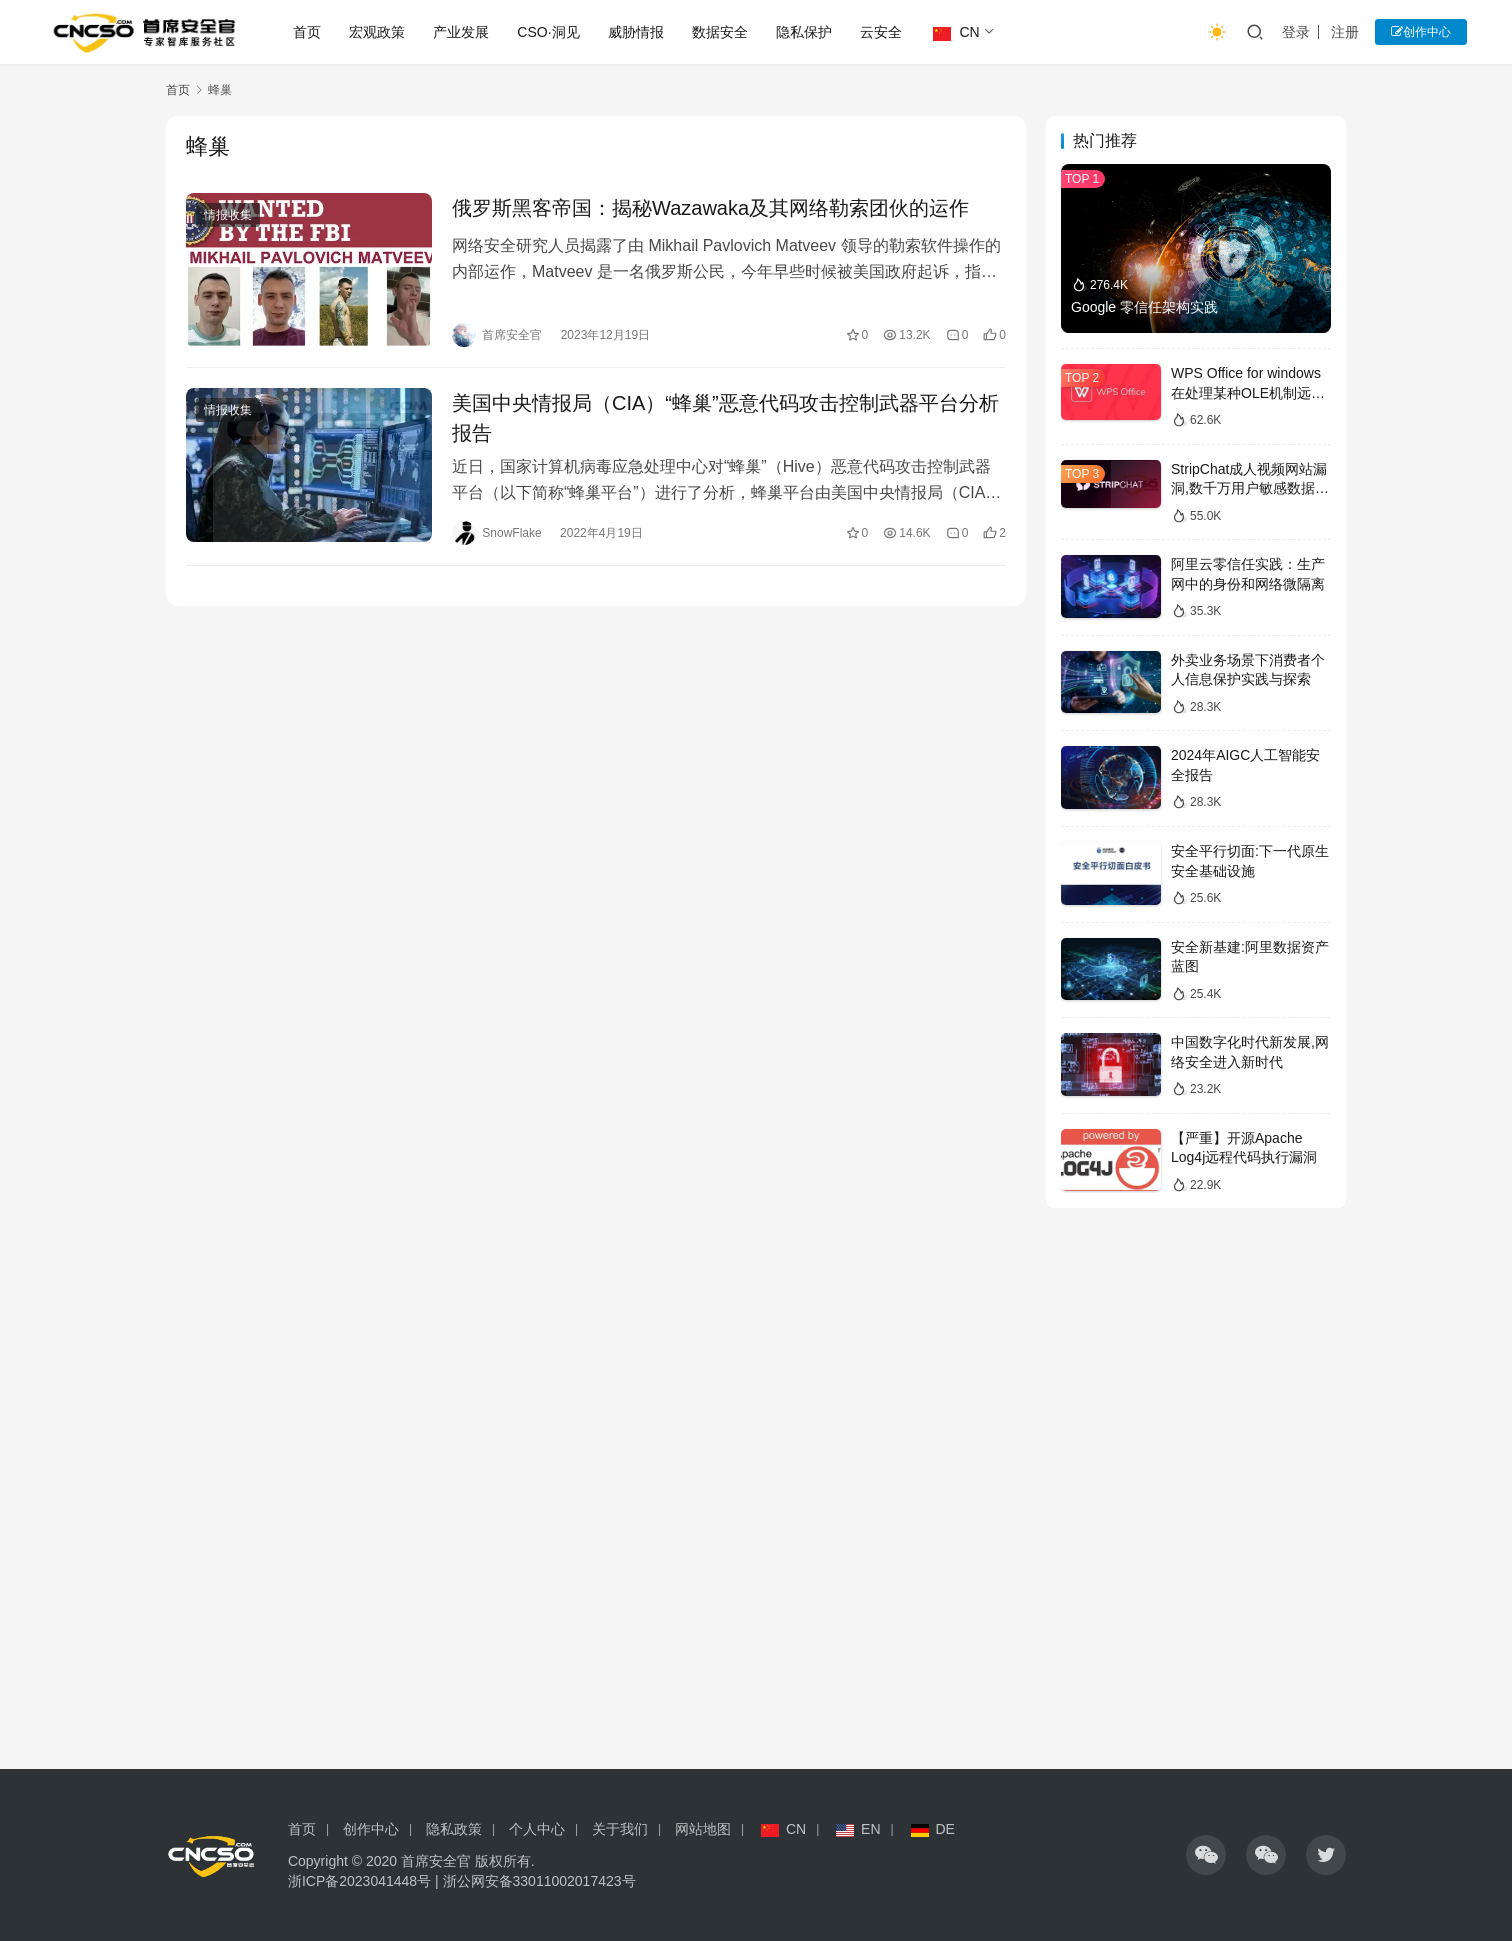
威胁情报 (636, 32)
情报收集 (228, 215)
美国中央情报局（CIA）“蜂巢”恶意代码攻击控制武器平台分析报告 (725, 418)
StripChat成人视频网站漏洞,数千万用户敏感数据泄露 (1250, 488)
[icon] (1206, 1855)
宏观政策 (377, 32)
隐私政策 (454, 1829)
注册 (1345, 32)
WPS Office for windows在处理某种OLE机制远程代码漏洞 (1248, 392)
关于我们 (620, 1829)
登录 (1296, 32)
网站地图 (703, 1829)
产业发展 (461, 32)
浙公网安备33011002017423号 (539, 1881)
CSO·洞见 (548, 32)
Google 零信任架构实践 (1144, 307)
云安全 (881, 32)
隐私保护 (804, 32)
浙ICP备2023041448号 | (365, 1881)
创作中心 (1421, 32)
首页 (307, 32)
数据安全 (720, 32)
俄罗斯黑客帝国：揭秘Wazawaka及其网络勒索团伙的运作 (710, 208)
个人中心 (537, 1829)
